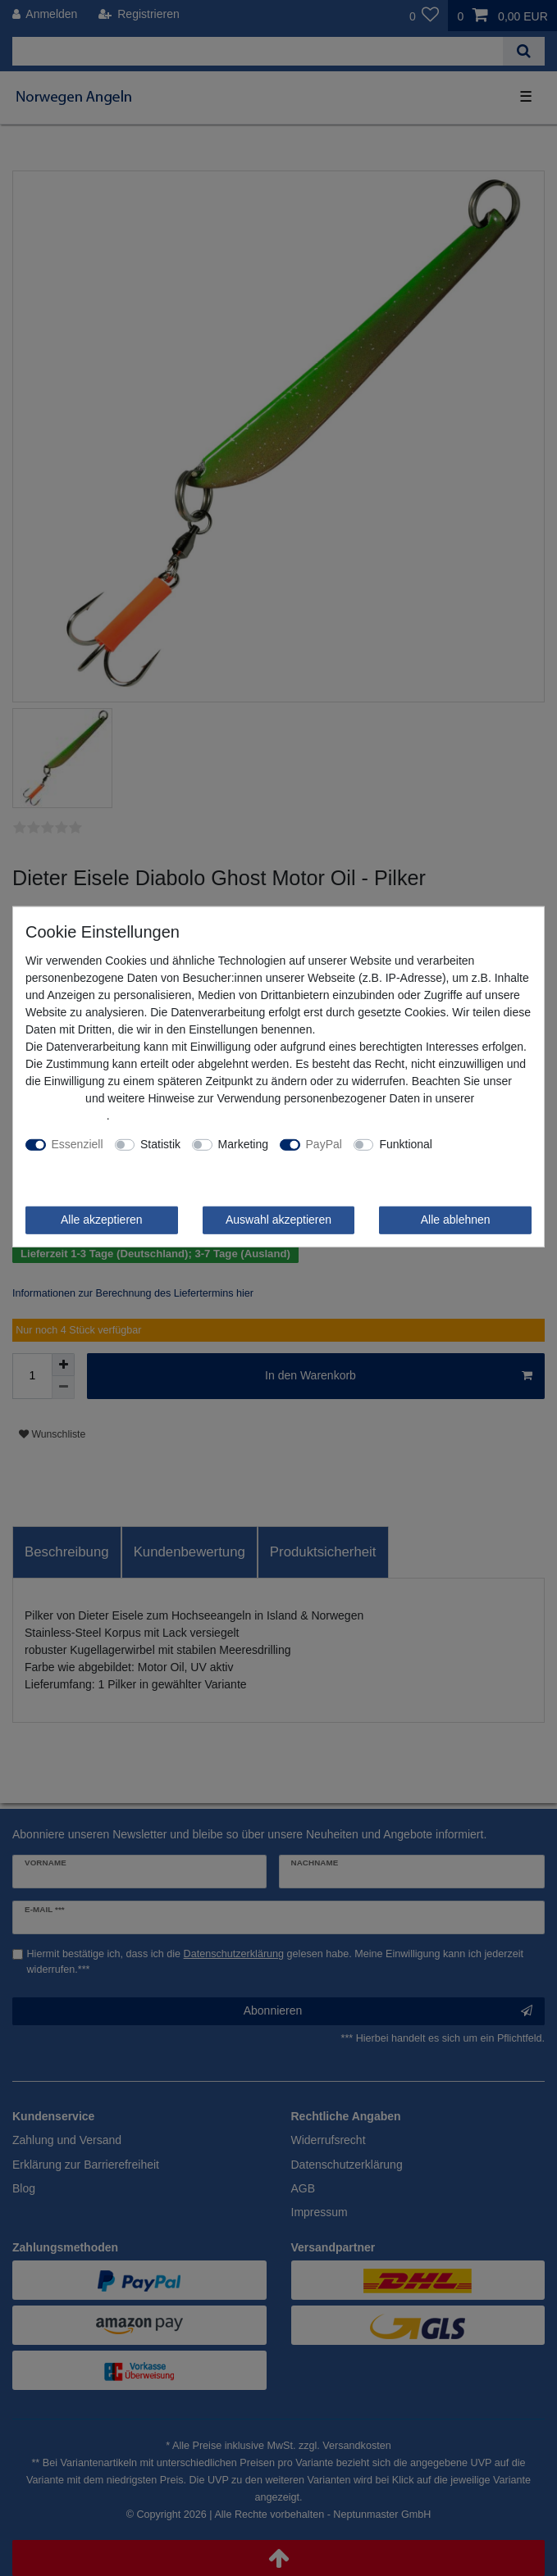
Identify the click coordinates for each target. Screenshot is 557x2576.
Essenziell (77, 1144)
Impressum (53, 1098)
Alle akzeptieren (102, 1219)
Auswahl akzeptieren (278, 1219)
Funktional (405, 1144)
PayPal (324, 1144)
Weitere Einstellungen (81, 1161)
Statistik (160, 1144)
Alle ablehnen (456, 1219)
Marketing (243, 1144)
